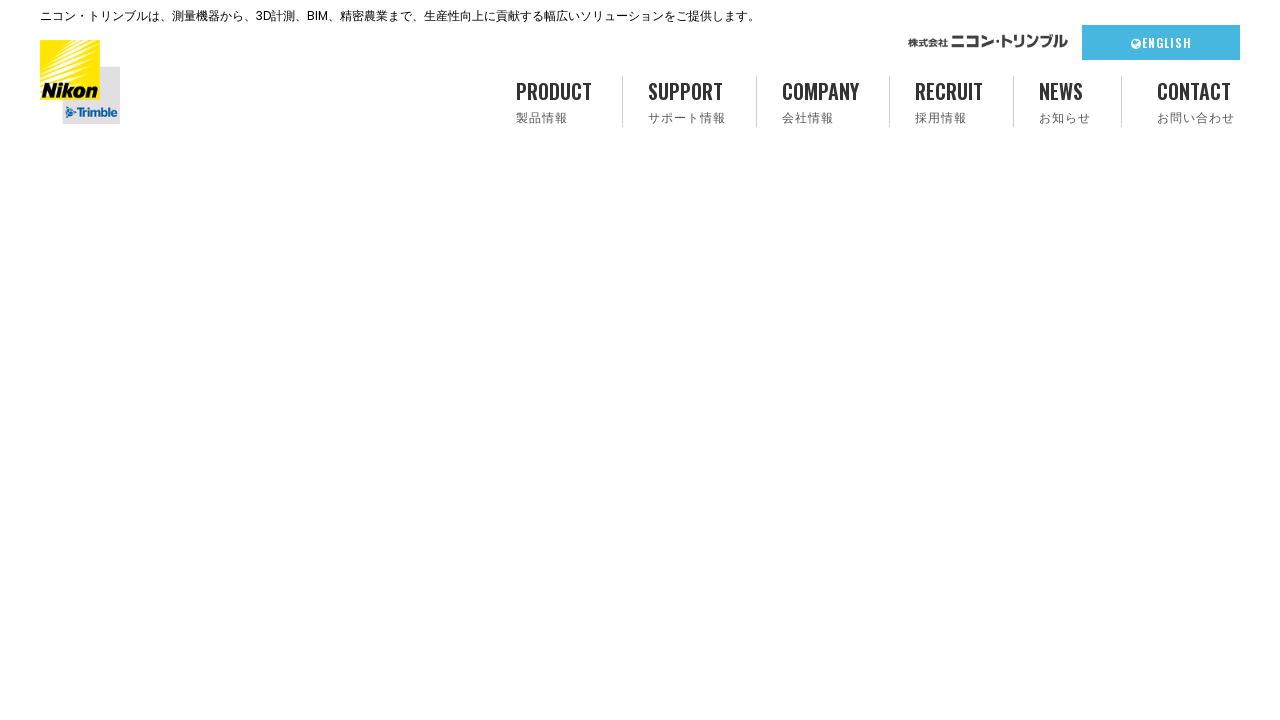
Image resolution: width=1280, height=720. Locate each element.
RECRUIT (949, 101)
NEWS (1065, 101)
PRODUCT (554, 101)
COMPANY (820, 101)
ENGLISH (1161, 42)
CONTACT (1196, 101)
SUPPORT (687, 101)
